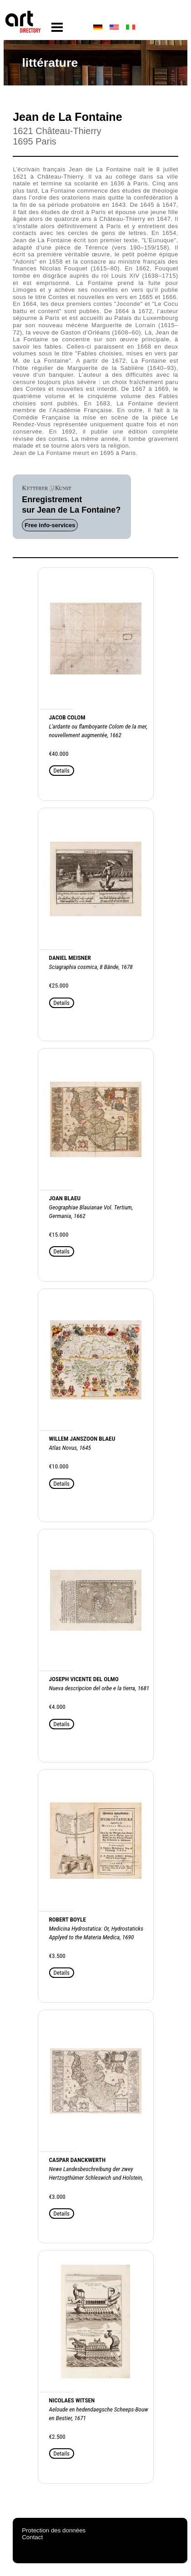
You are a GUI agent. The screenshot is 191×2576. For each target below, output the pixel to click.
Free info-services (50, 525)
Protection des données (53, 2530)
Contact (32, 2537)
